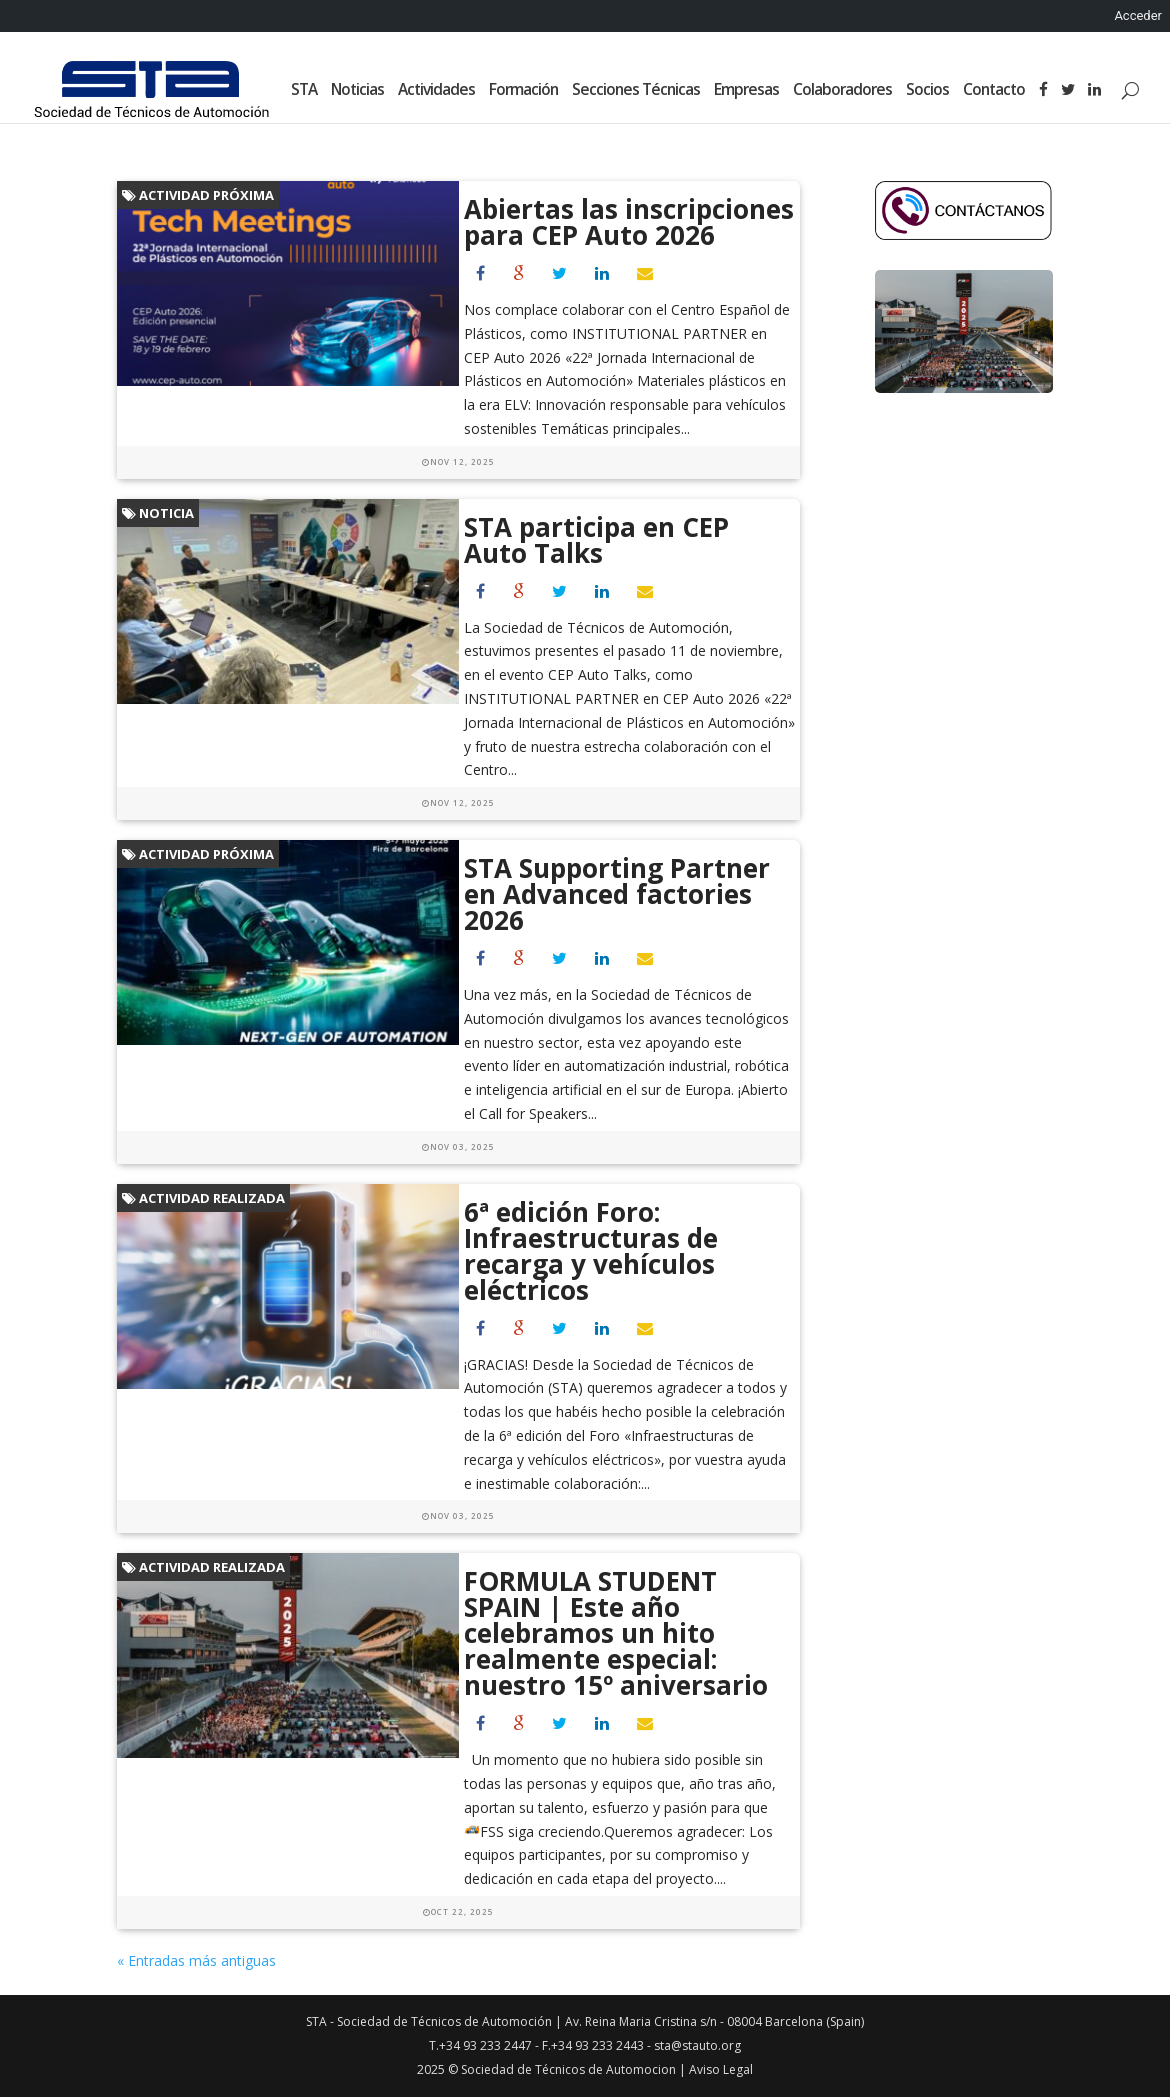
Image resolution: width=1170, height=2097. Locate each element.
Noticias (357, 91)
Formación (523, 91)
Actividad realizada (203, 1198)
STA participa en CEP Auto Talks (596, 540)
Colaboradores (842, 91)
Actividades (436, 91)
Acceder (1138, 15)
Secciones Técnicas (636, 91)
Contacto (994, 91)
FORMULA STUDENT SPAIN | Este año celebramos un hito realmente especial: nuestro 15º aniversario (616, 1633)
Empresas (746, 91)
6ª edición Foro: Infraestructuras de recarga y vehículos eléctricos (591, 1251)
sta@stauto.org (697, 2045)
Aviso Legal (721, 2069)
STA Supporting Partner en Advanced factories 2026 (617, 894)
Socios (927, 91)
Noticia (158, 513)
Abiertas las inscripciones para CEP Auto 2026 (629, 222)
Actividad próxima (198, 195)
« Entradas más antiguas (196, 1960)
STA (304, 91)
